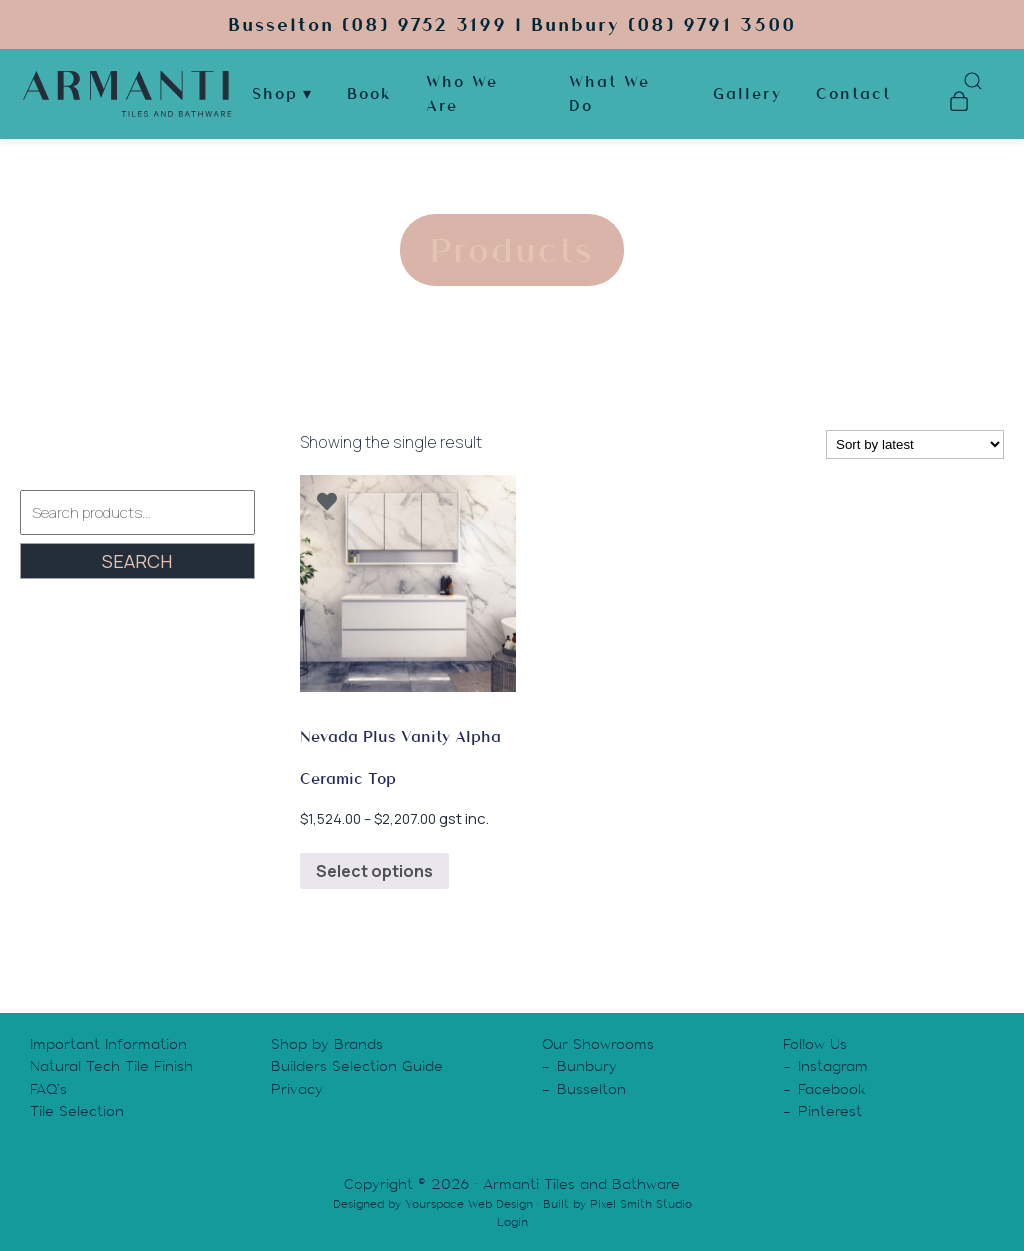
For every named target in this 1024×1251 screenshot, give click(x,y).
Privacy (297, 1089)
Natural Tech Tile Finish (111, 1066)
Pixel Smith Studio (641, 1204)
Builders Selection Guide (357, 1066)
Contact (853, 94)
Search (137, 561)
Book (369, 94)
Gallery (747, 94)
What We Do (609, 94)
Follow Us (815, 1044)
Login (512, 1222)
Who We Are (462, 94)
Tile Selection (77, 1111)
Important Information (108, 1044)
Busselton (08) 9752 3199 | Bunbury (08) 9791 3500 (512, 24)
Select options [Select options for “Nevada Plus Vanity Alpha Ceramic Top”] (374, 871)
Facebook (832, 1089)
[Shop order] (915, 444)
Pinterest (830, 1111)
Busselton (591, 1089)
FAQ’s (48, 1089)
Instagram (833, 1066)
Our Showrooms (598, 1044)
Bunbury (587, 1066)
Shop (275, 94)
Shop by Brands (327, 1044)
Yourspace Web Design (469, 1204)
